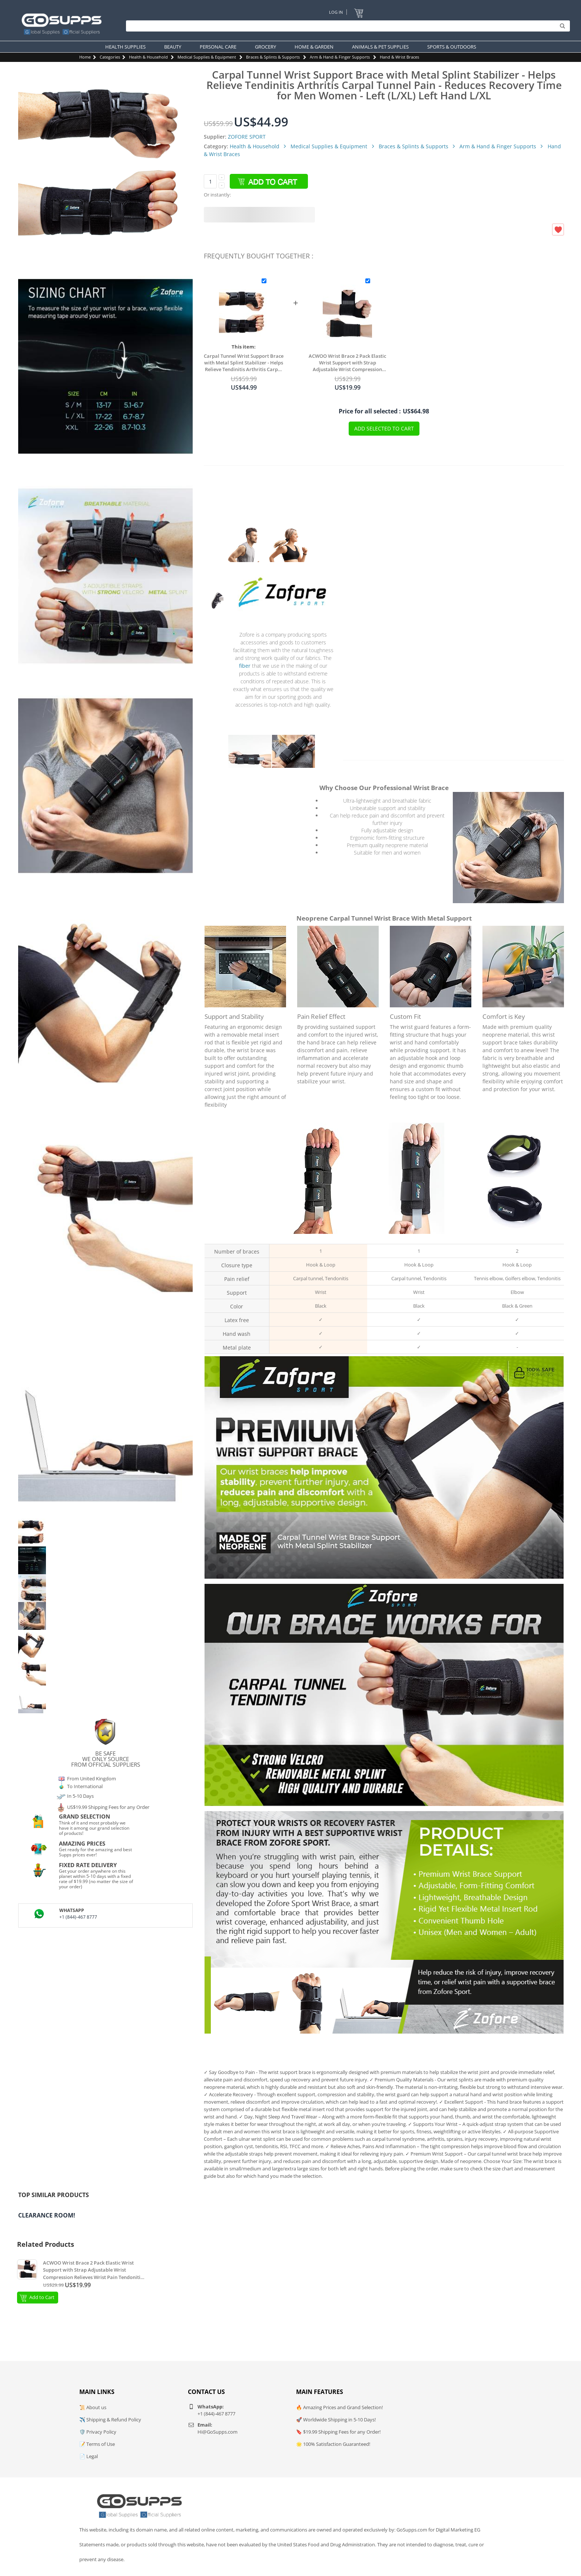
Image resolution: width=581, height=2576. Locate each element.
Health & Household (148, 57)
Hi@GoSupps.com (217, 2431)
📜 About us (92, 2407)
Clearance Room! (46, 2215)
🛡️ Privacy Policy (97, 2431)
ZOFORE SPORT (247, 136)
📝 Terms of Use (97, 2444)
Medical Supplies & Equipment (206, 57)
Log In (336, 12)
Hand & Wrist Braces (399, 57)
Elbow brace (515, 1237)
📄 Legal (88, 2456)
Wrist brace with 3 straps (318, 1237)
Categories (110, 57)
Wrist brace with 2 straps (416, 1237)
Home (85, 57)
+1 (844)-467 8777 (78, 1917)
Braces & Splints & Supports (273, 57)
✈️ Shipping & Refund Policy (110, 2419)
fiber (244, 665)
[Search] (346, 26)
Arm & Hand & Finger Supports (340, 57)
